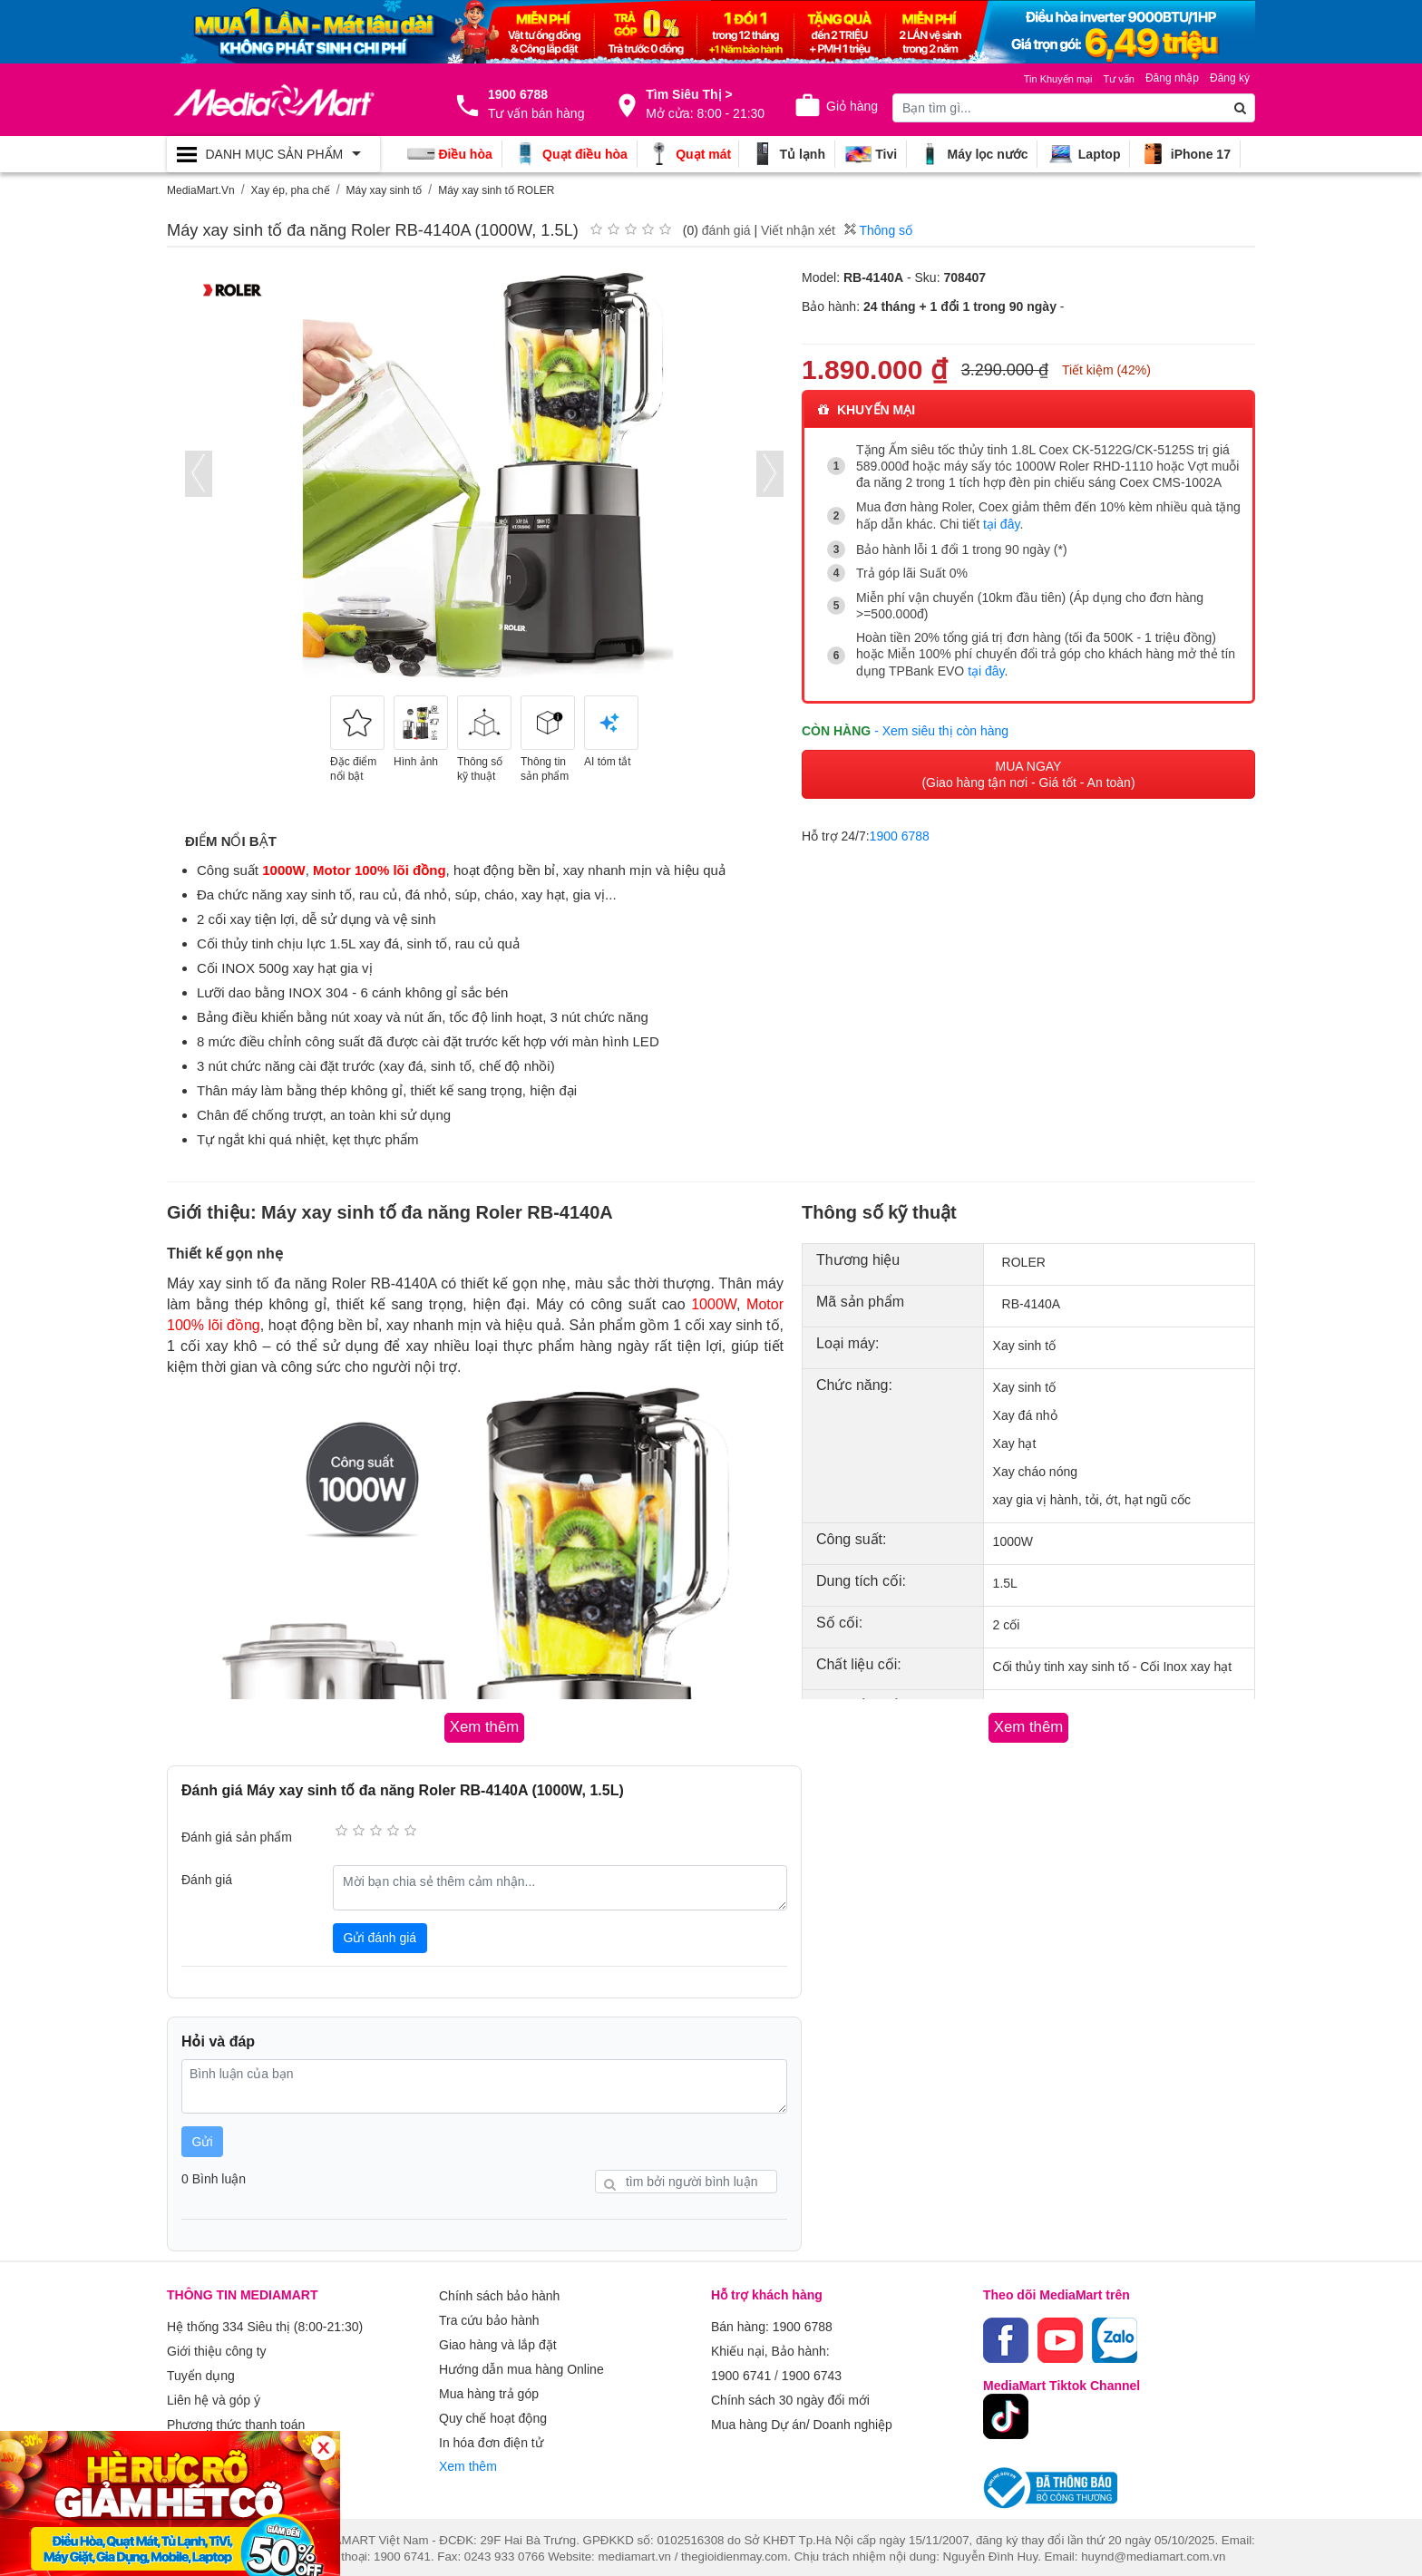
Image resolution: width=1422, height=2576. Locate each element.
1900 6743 (812, 2366)
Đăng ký (1230, 78)
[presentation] (198, 474)
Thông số (878, 230)
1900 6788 (900, 830)
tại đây (1001, 523)
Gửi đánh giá (380, 1935)
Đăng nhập (1172, 78)
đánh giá (726, 230)
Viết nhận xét (798, 230)
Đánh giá (206, 1877)
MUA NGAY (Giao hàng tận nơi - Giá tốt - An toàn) (1028, 768)
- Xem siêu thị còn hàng (941, 724)
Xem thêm (468, 2444)
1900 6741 (741, 2366)
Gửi (202, 2139)
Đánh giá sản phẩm (236, 1834)
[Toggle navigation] (273, 154)
